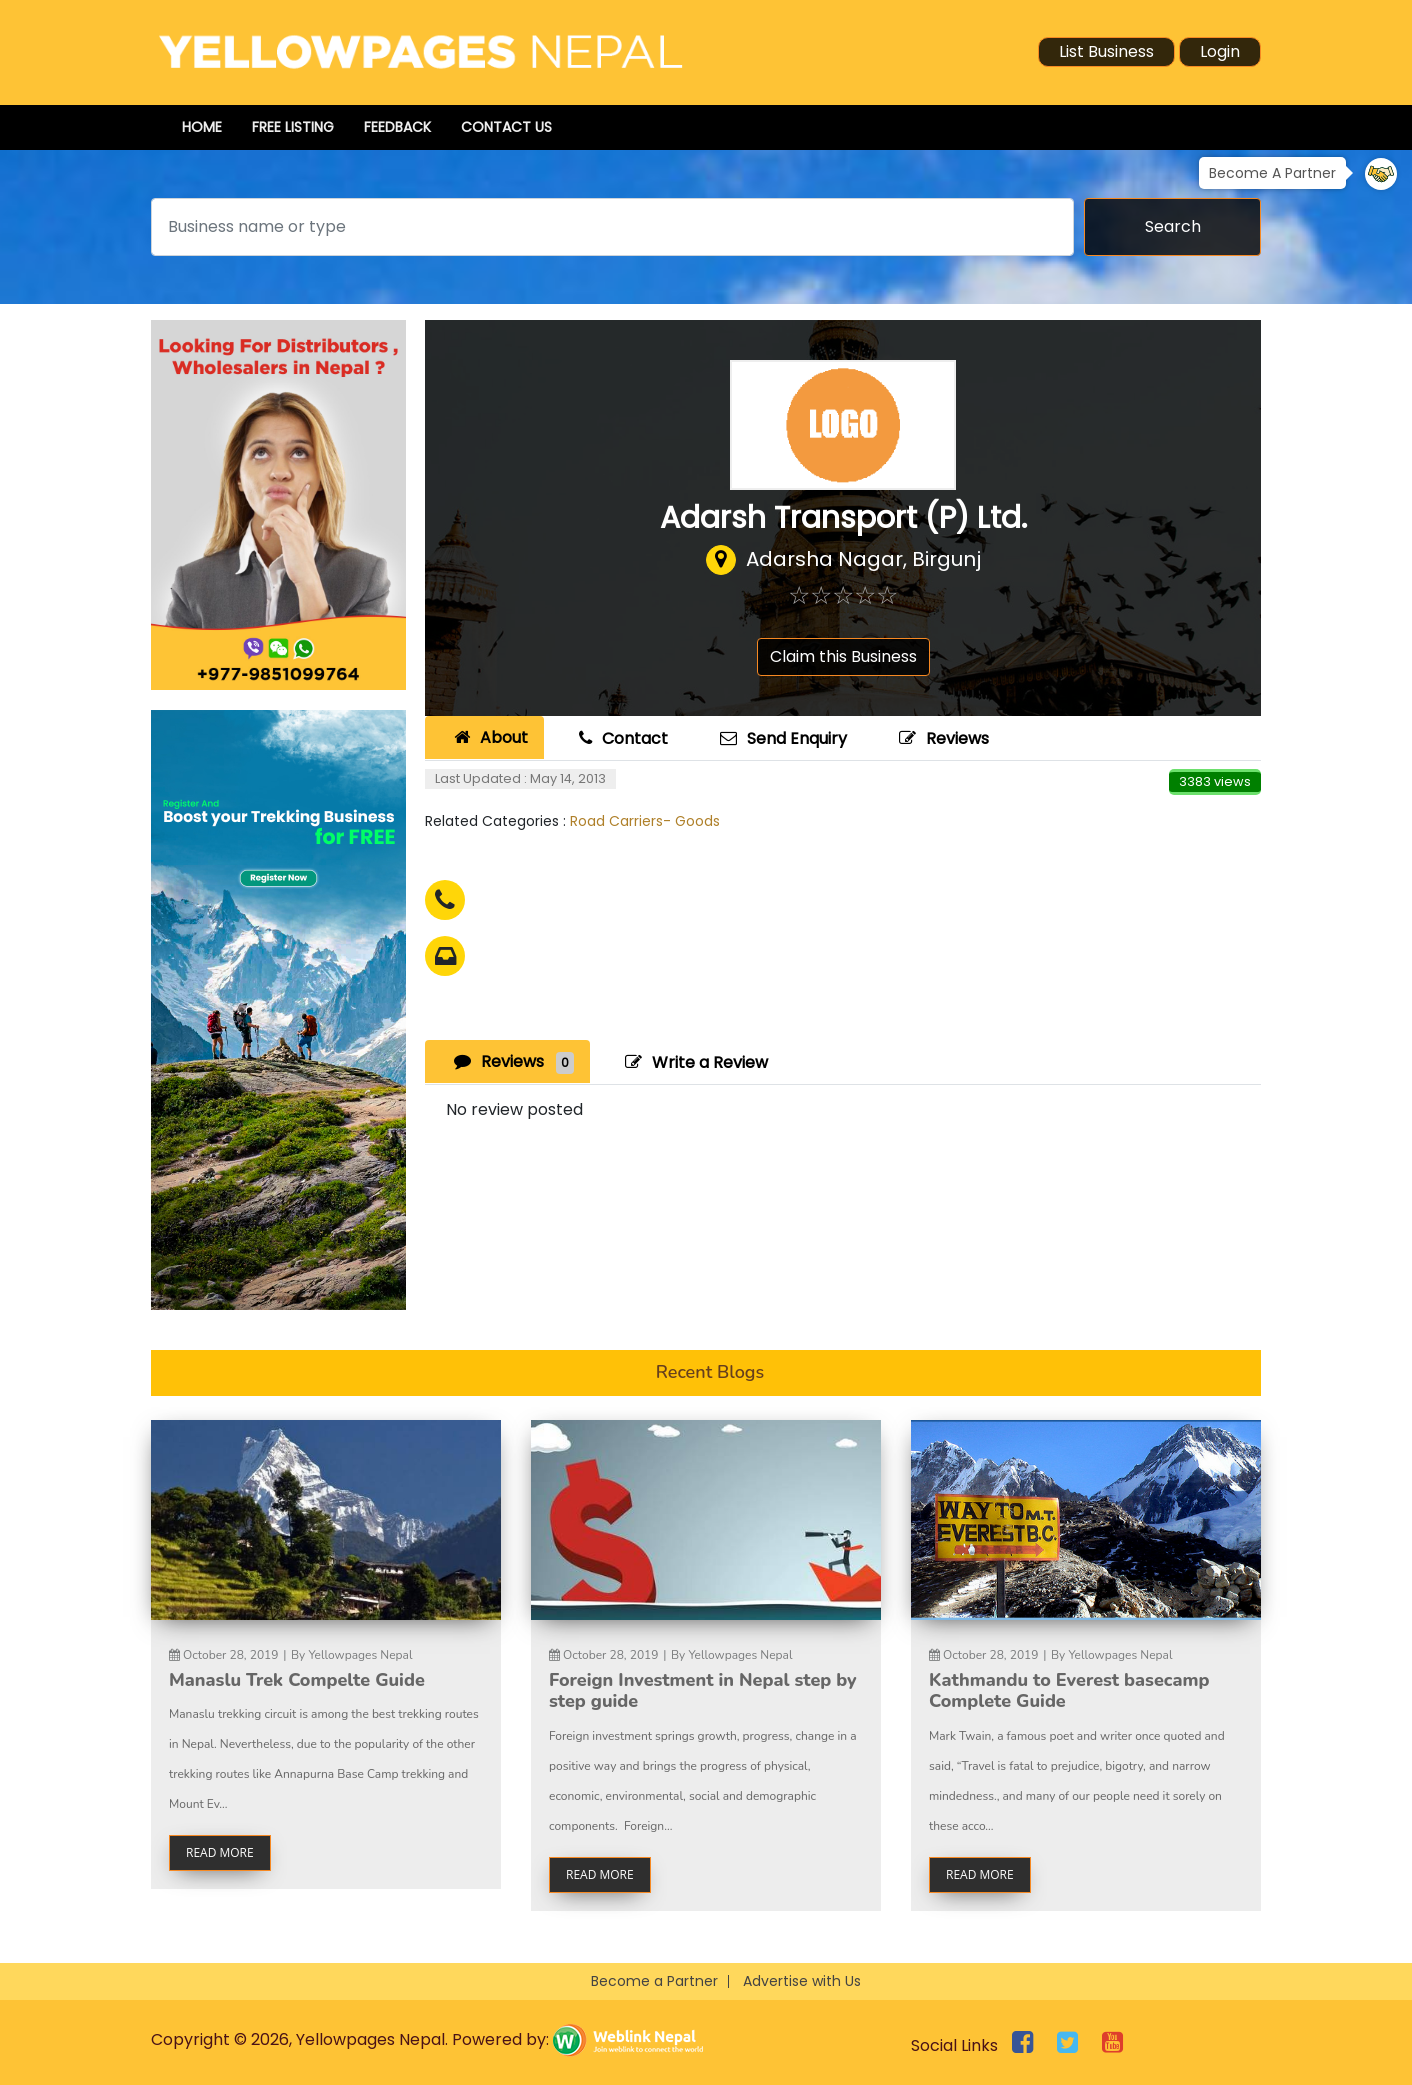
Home (202, 127)
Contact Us (506, 127)
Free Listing (293, 127)
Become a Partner (654, 1981)
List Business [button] (1106, 51)
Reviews (941, 738)
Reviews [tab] (511, 1061)
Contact (621, 738)
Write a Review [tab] (694, 1062)
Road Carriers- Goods (645, 821)
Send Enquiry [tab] (781, 738)
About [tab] (488, 737)
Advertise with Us (802, 1981)
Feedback (397, 127)
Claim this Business (843, 656)
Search (1173, 226)
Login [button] (1220, 51)
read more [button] (220, 1852)
